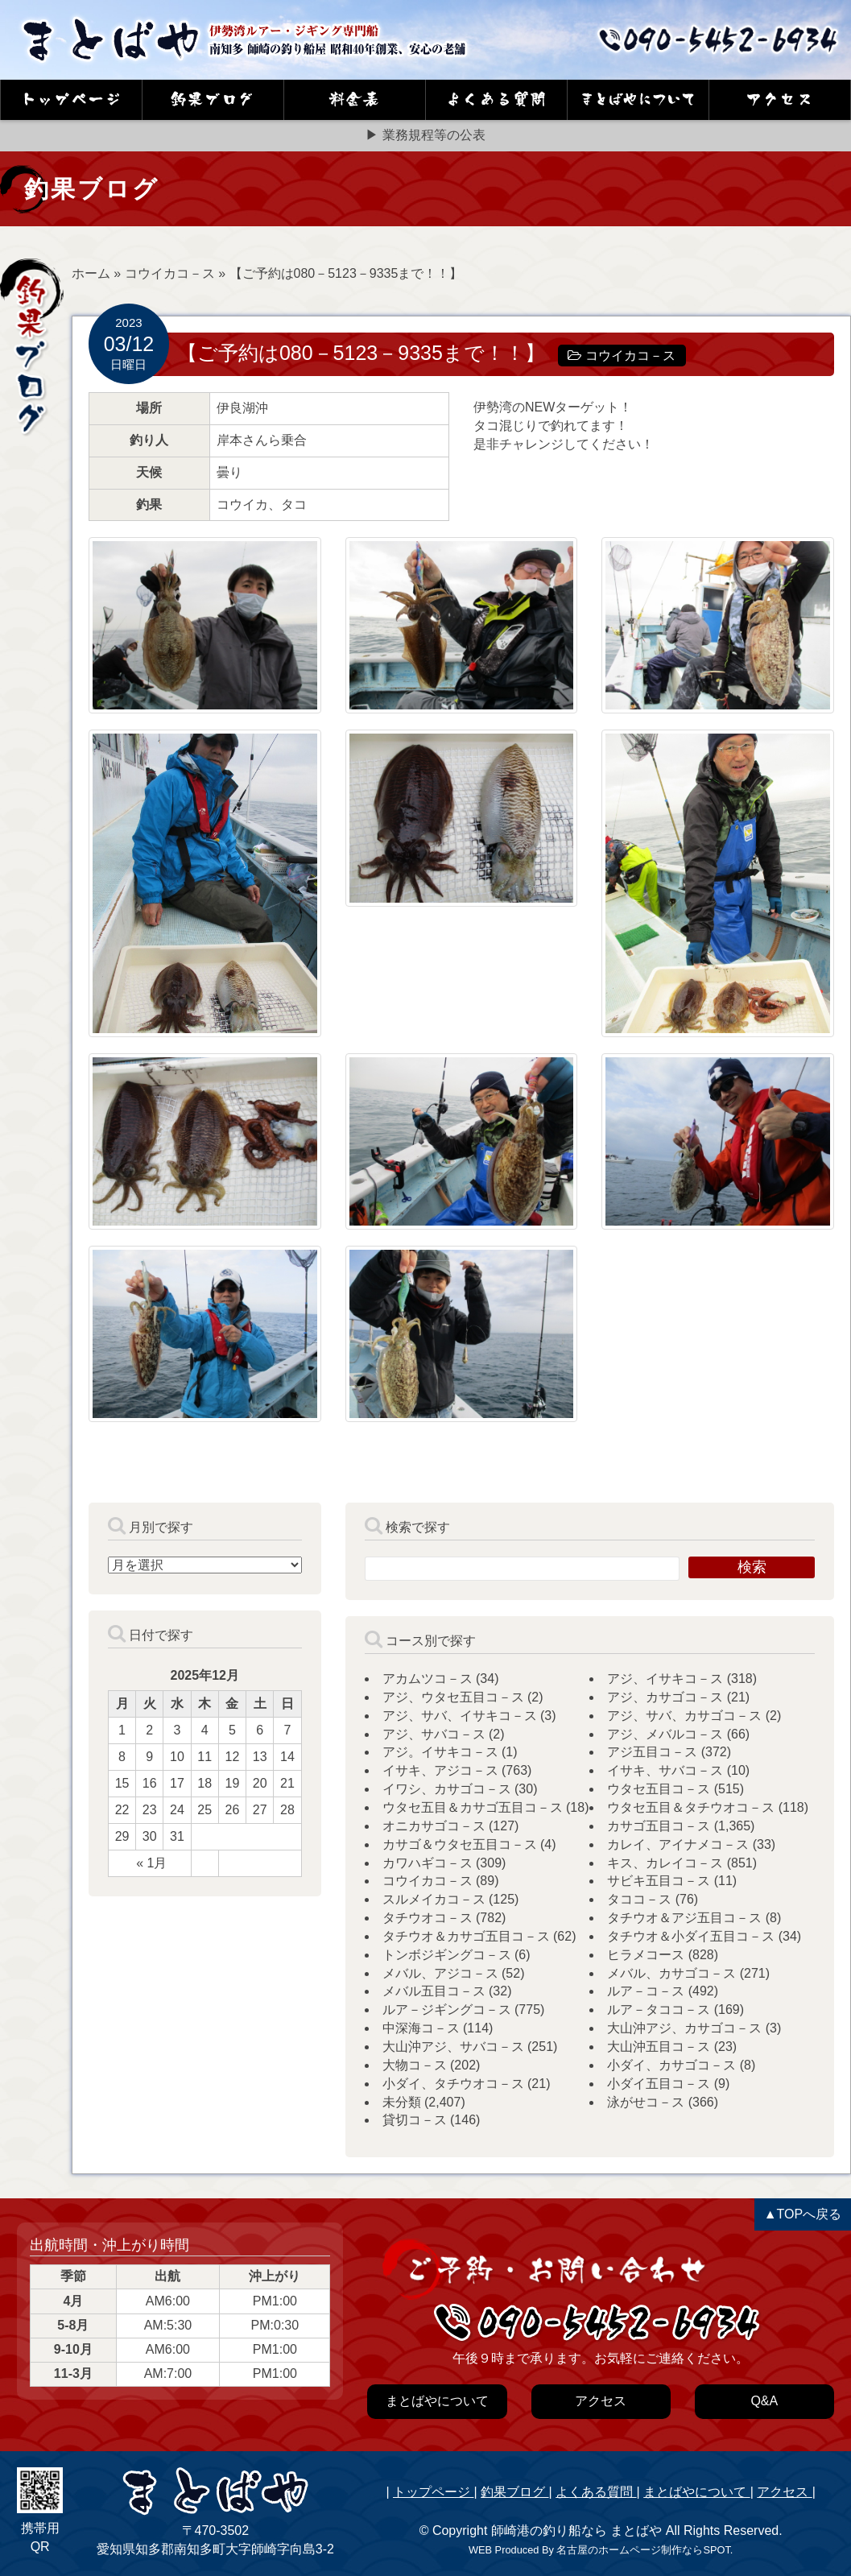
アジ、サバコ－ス (433, 1734)
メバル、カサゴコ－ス (671, 1973)
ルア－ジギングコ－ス (446, 2009)
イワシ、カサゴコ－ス (446, 1789)
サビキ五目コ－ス (658, 1881)
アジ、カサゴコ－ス (665, 1697)
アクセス (784, 2492)
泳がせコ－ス (645, 2102)
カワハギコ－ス (427, 1863)
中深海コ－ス (421, 2028)
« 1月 (151, 1863)
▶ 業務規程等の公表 (425, 135)
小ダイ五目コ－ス (658, 2083)
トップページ (433, 2492)
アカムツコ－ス (427, 1678)
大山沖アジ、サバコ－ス (453, 2046)
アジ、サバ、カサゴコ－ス (684, 1715)
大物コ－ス (414, 2065)
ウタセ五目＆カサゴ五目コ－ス (472, 1807)
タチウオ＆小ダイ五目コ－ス (691, 1936)
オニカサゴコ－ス (433, 1826)
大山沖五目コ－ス (658, 2046)
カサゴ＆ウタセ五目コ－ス (459, 1844)
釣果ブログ (514, 2492)
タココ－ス (639, 1899)
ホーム (91, 273)
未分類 (401, 2102)
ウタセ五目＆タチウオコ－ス (691, 1807)
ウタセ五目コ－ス (658, 1789)
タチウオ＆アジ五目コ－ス (684, 1918)
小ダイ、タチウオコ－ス (453, 2083)
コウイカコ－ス (170, 273)
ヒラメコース (645, 1955)
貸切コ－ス (414, 2120)
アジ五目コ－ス (652, 1752)
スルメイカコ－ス (433, 1899)
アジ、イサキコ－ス (665, 1678)
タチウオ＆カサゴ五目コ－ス (466, 1936)
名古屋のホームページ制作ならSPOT (642, 2550)
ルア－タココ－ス (658, 2009)
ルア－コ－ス (645, 1991)
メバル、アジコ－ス (440, 1973)
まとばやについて (696, 2492)
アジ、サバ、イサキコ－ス (459, 1715)
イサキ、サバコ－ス (665, 1770)
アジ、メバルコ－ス (665, 1734)
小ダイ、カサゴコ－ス (671, 2065)
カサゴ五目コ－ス (658, 1826)
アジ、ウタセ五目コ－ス (453, 1697)
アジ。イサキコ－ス (440, 1752)
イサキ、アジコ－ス (440, 1770)
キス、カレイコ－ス (665, 1863)
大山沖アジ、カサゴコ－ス (684, 2028)
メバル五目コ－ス (433, 1991)
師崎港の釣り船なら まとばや (576, 2530)
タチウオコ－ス (427, 1918)
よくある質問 (596, 2492)
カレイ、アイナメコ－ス (678, 1844)
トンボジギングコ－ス (446, 1955)
